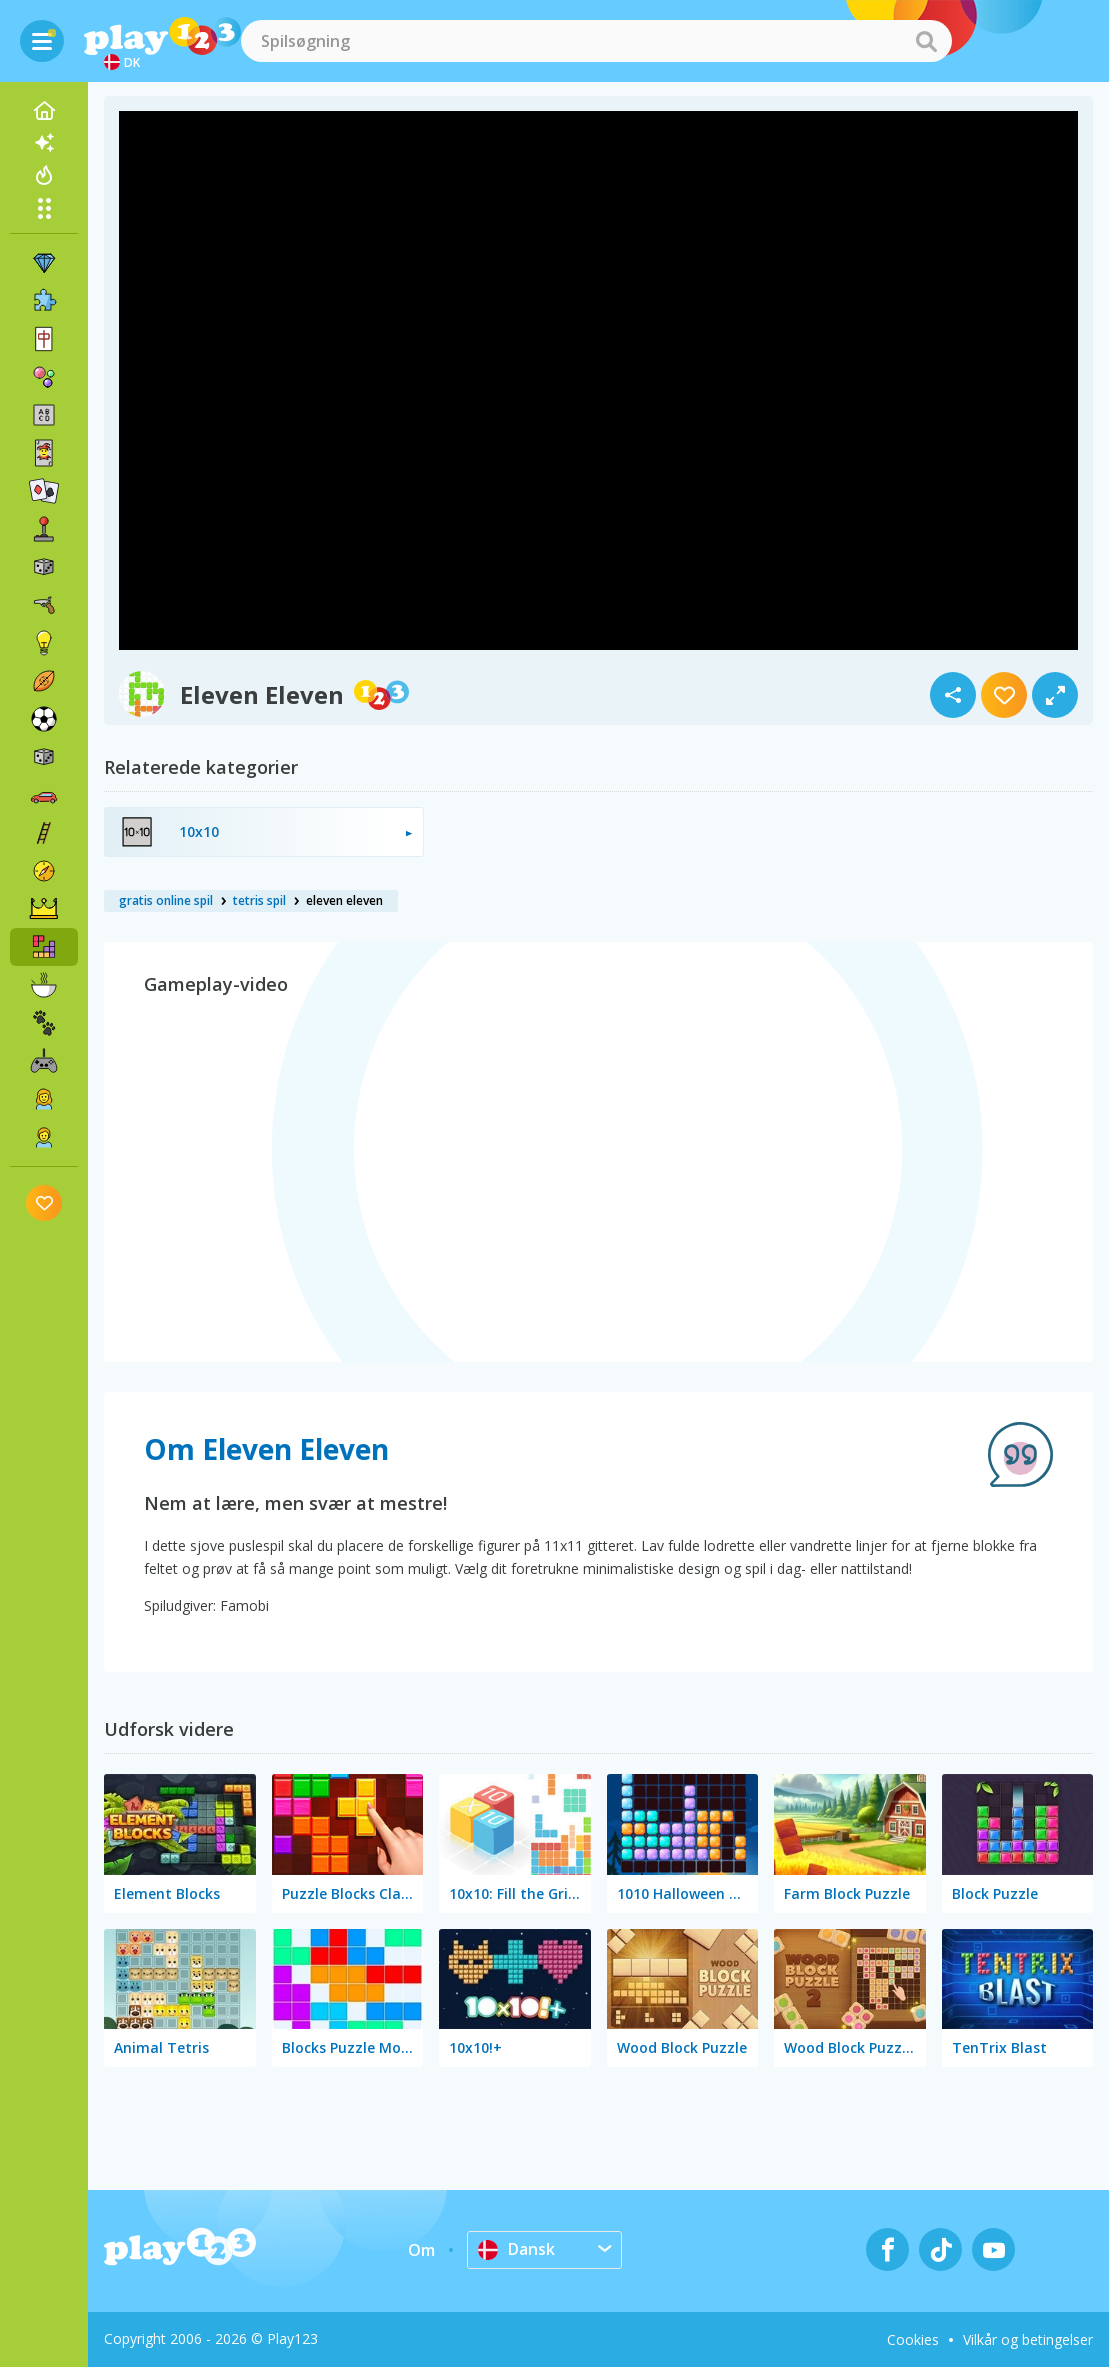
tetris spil (259, 900)
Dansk (516, 2249)
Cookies (913, 2339)
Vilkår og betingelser (1028, 2339)
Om (421, 2250)
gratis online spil (166, 900)
